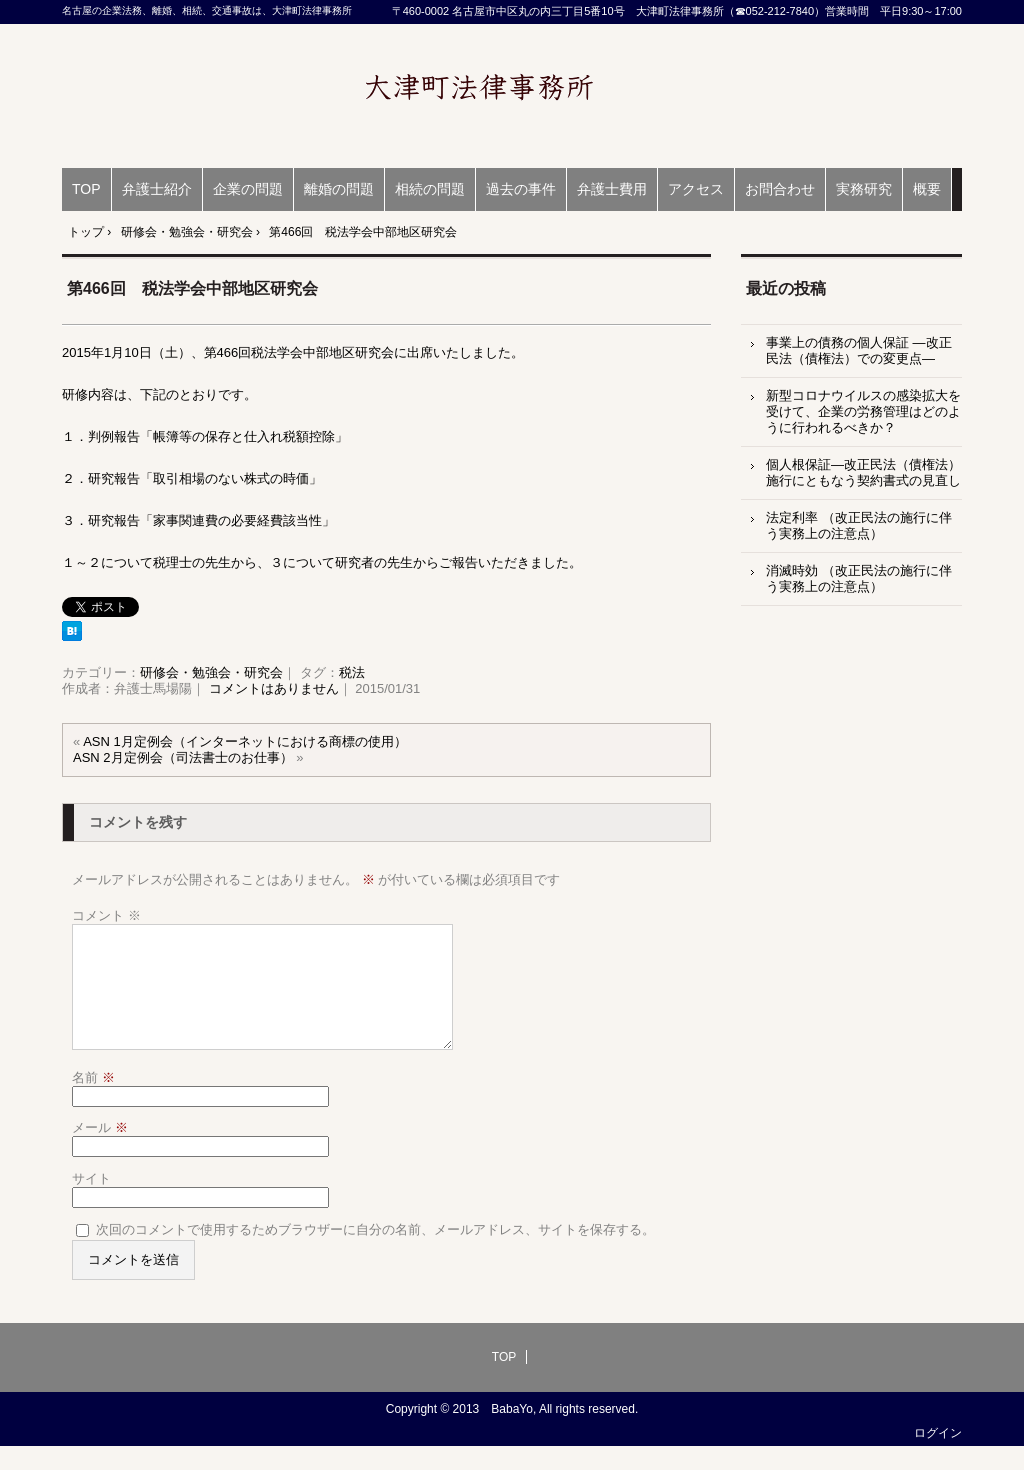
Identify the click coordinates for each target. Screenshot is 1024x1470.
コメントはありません (274, 688)
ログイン (938, 1457)
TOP (86, 189)
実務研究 (864, 189)
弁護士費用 (612, 189)
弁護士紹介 (157, 189)
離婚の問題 (339, 189)
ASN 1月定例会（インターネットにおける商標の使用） (245, 741)
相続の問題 (430, 189)
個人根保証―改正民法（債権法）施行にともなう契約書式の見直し (863, 472)
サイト (91, 1202)
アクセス (696, 189)
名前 (93, 1101)
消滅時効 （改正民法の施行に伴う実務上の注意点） (859, 578)
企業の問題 (248, 189)
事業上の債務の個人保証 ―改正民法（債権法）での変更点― (859, 350)
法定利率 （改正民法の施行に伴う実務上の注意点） (859, 525)
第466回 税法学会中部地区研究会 (192, 288)
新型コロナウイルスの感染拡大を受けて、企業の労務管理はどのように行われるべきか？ (863, 411)
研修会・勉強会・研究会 (211, 672)
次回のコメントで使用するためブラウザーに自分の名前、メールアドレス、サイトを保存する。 (375, 1253)
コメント (106, 915)
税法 (352, 672)
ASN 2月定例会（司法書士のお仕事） (183, 757)
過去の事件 (521, 189)
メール (100, 1151)
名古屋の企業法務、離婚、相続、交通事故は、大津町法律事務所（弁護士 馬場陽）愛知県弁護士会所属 (512, 96)
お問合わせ (780, 189)
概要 (927, 189)
